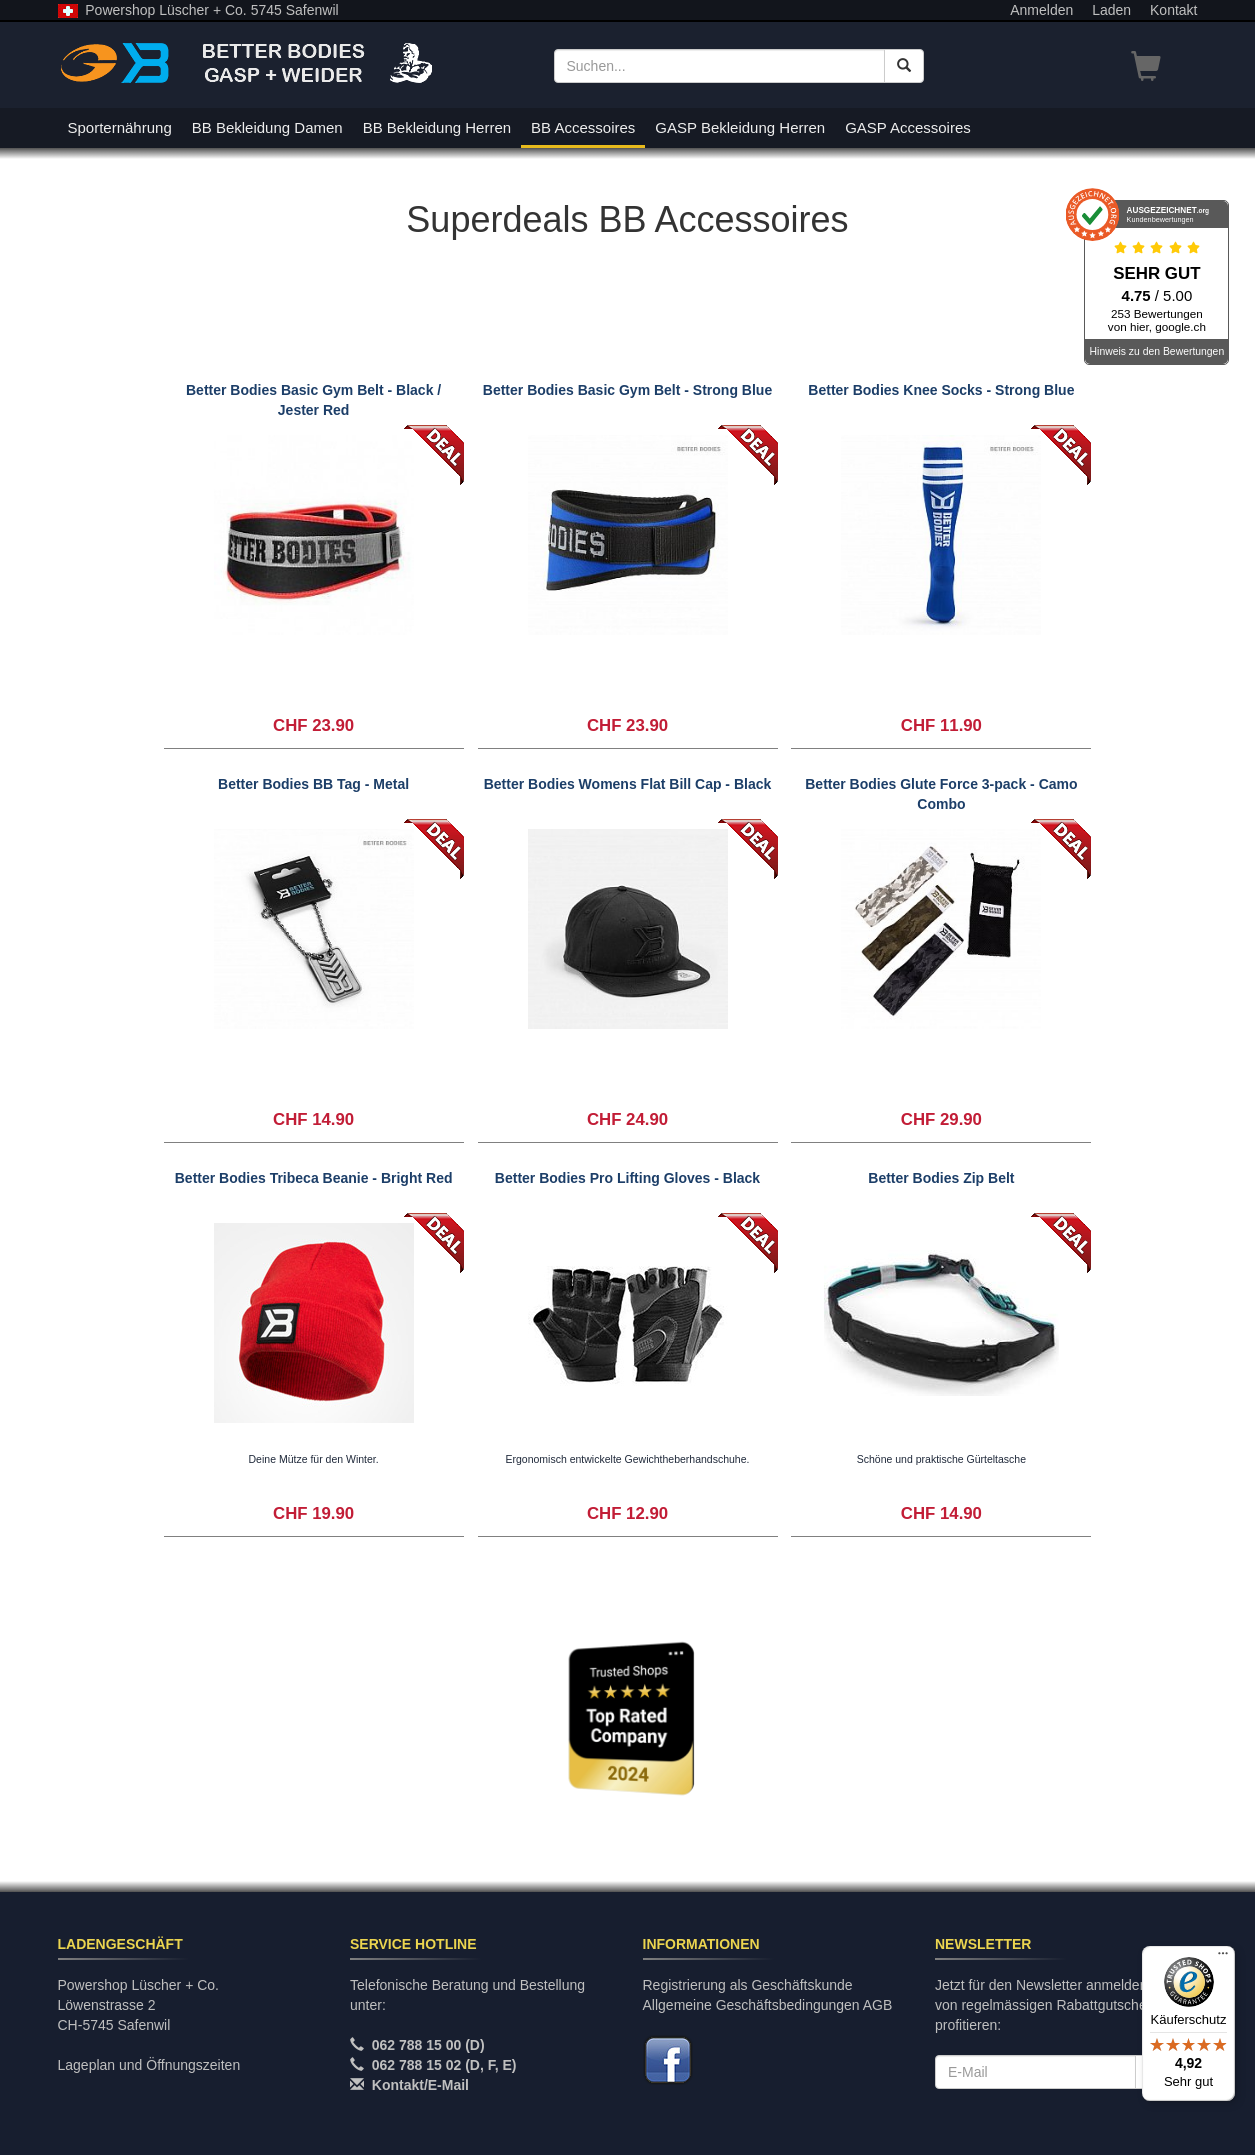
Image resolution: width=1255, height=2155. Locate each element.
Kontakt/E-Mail (420, 2085)
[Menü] (1223, 1958)
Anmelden (1041, 10)
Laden (1111, 10)
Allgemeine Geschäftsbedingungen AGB (768, 2005)
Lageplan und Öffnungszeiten (149, 2065)
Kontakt (1173, 10)
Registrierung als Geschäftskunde (748, 1985)
